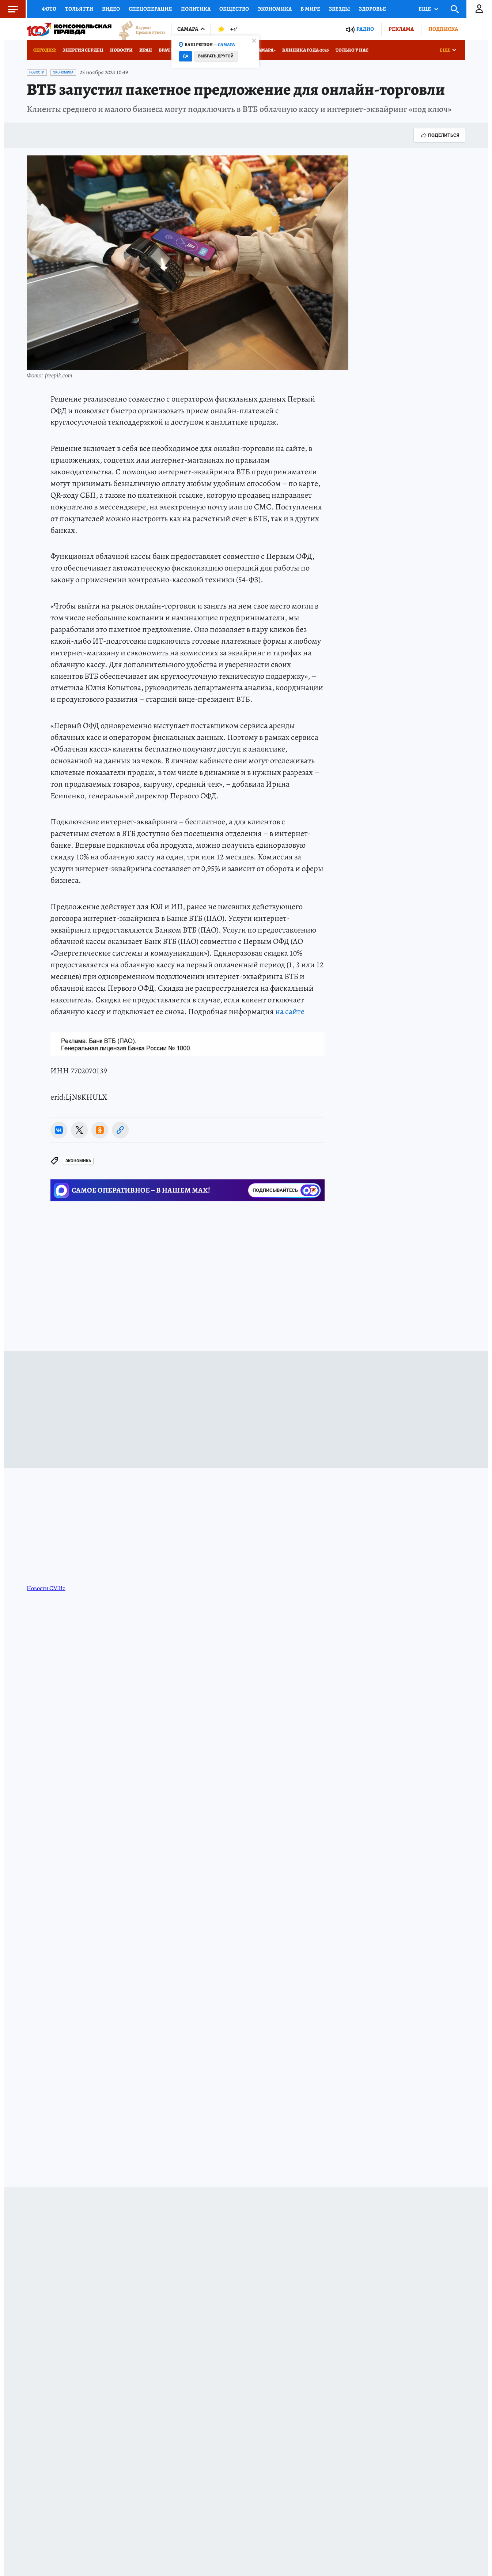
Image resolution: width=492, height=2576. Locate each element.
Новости (121, 50)
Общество (234, 8)
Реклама (401, 29)
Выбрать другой (216, 56)
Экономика (275, 8)
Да (185, 56)
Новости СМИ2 (46, 1588)
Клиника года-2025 (305, 50)
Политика (196, 8)
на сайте (289, 1011)
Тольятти (79, 8)
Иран (145, 50)
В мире (310, 8)
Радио (365, 29)
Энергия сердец (83, 50)
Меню (9, 9)
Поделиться (439, 135)
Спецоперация (150, 8)
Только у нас (352, 50)
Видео (111, 8)
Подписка (443, 29)
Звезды (339, 8)
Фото (49, 8)
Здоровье (372, 8)
